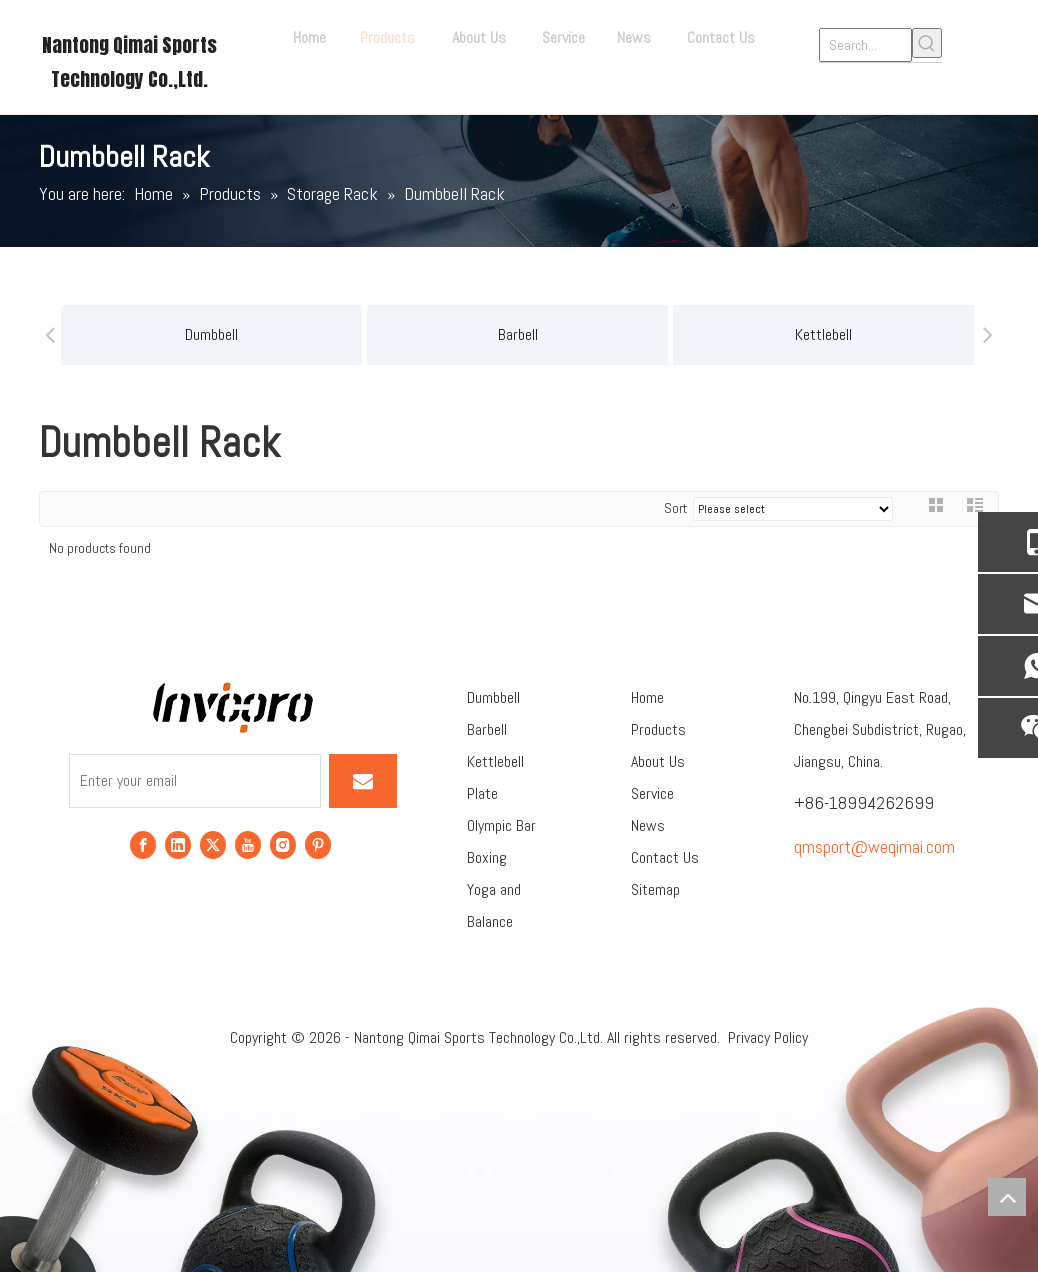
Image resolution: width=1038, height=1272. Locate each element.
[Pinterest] (318, 843)
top (1007, 1197)
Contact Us (665, 857)
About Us (658, 761)
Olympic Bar (501, 825)
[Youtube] (248, 843)
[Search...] (865, 45)
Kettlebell (631, 334)
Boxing (487, 857)
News (648, 825)
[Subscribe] (363, 781)
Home (647, 697)
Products (658, 729)
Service (652, 793)
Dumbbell (493, 697)
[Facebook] (143, 843)
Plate (482, 793)
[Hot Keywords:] (927, 43)
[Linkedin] (178, 843)
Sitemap (655, 889)
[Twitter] (213, 843)
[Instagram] (283, 843)
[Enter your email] (195, 781)
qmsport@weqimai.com (874, 846)
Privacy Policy (768, 1037)
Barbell (326, 334)
